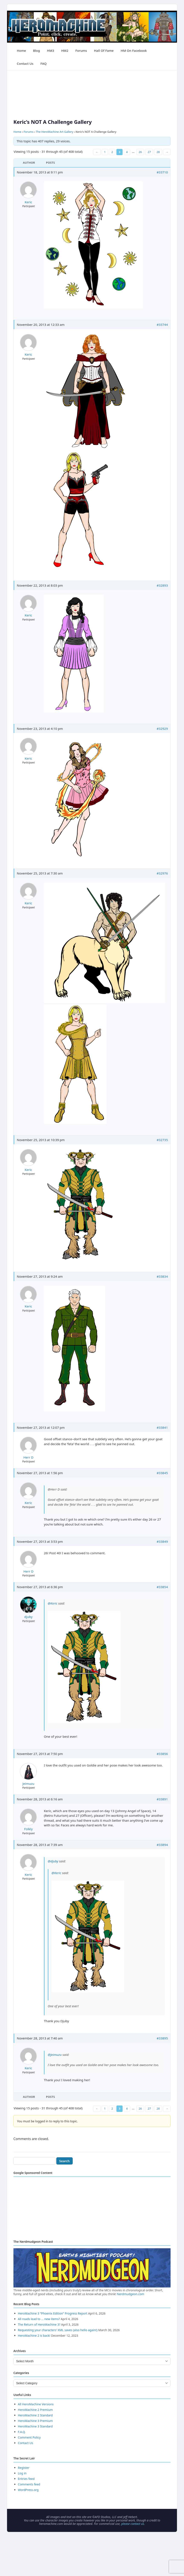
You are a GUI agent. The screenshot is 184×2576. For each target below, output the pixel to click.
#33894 (162, 1845)
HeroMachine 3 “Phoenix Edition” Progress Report (52, 2313)
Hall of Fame (104, 50)
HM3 (50, 50)
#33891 (162, 1799)
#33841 (162, 1427)
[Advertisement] (92, 100)
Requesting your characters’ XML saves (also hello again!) (57, 2330)
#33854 (162, 1587)
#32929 (162, 728)
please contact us (132, 2524)
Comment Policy (29, 2437)
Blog (36, 50)
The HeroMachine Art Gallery (54, 132)
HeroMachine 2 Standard (35, 2415)
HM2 (64, 50)
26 (140, 152)
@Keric (52, 1603)
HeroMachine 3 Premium (35, 2421)
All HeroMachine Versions (36, 2404)
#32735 (162, 1140)
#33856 (162, 1754)
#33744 (162, 324)
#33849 (162, 1541)
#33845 (162, 1473)
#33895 (162, 2038)
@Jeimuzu (55, 2054)
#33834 (162, 1276)
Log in (22, 2473)
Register (23, 2468)
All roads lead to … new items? (39, 2319)
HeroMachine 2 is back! (34, 2336)
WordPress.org (28, 2490)
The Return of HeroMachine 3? (39, 2324)
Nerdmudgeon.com (130, 2294)
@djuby (53, 1861)
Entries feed (26, 2479)
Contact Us (25, 63)
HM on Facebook (134, 50)
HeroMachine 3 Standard (35, 2426)
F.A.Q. (22, 2432)
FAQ (44, 63)
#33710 (162, 172)
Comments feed (29, 2484)
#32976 (162, 873)
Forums (81, 50)
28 (158, 152)
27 (149, 152)
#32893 (162, 585)
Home (21, 50)
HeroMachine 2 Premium (35, 2410)
